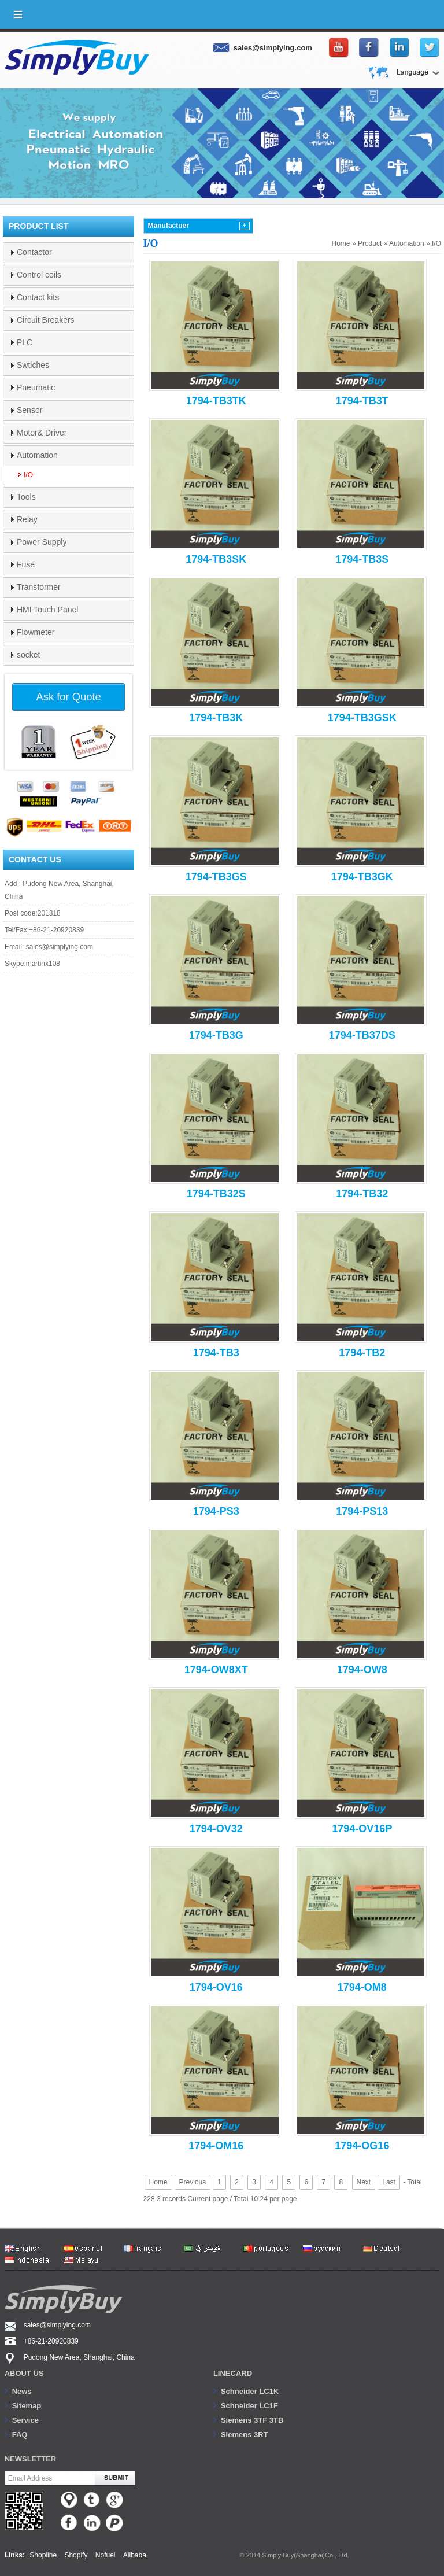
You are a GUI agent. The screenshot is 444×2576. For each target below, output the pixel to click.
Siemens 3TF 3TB (252, 2420)
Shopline (43, 2555)
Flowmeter (35, 632)
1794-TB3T (362, 401)
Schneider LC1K (250, 2391)
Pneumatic (36, 387)
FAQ (20, 2434)
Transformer (39, 587)
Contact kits (38, 297)
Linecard (232, 2373)
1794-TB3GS (216, 877)
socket (28, 654)
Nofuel (105, 2555)
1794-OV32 (216, 1829)
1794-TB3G (216, 1035)
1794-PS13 (362, 1511)
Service (25, 2420)
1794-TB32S (216, 1194)
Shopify (75, 2555)
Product (370, 243)
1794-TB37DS (362, 1035)
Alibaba (134, 2555)
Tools (26, 496)
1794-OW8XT (216, 1669)
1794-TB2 (362, 1353)
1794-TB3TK (216, 401)
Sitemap (27, 2405)
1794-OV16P (362, 1829)
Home (341, 243)
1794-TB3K (216, 718)
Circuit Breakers (46, 319)
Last (388, 2182)
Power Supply (41, 542)
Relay (27, 519)
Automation (406, 243)
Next (364, 2182)
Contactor (34, 252)
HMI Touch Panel (47, 609)
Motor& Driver (41, 432)
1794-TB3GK (362, 877)
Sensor (29, 410)
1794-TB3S (361, 559)
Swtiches (33, 365)
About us (24, 2373)
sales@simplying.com (59, 947)
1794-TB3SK (216, 559)
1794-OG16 (362, 2145)
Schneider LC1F (249, 2405)
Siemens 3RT (244, 2434)
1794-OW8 (362, 1669)
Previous (192, 2182)
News (22, 2391)
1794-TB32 (362, 1194)
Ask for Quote (68, 697)
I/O (436, 243)
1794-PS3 (216, 1511)
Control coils (39, 274)
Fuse (26, 564)
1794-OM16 (215, 2145)
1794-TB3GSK (362, 718)
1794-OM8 (362, 1987)
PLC (24, 342)
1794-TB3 (216, 1353)
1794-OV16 (216, 1987)
